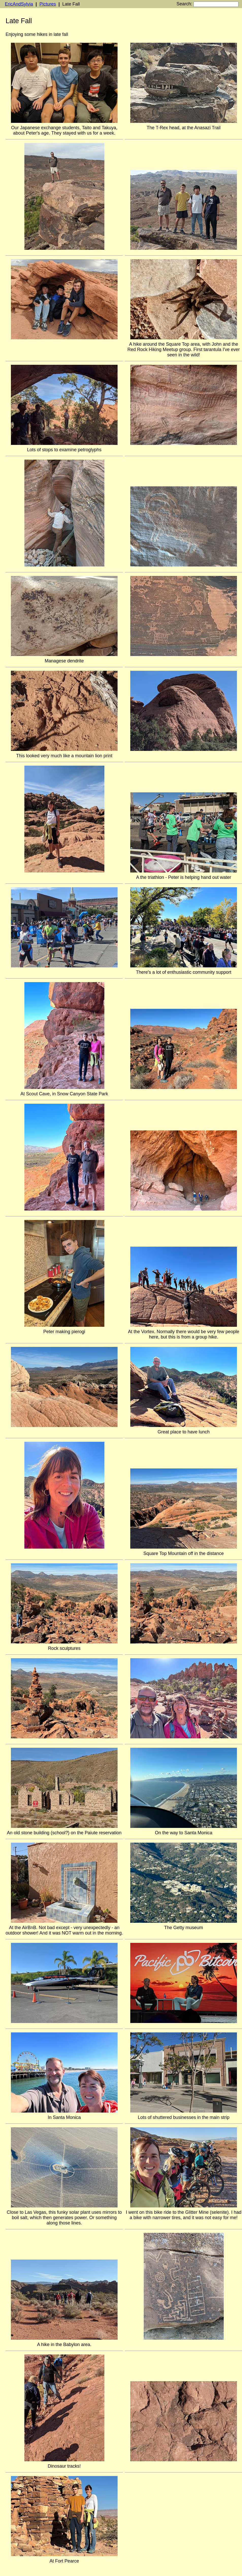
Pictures (47, 4)
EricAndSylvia (19, 4)
